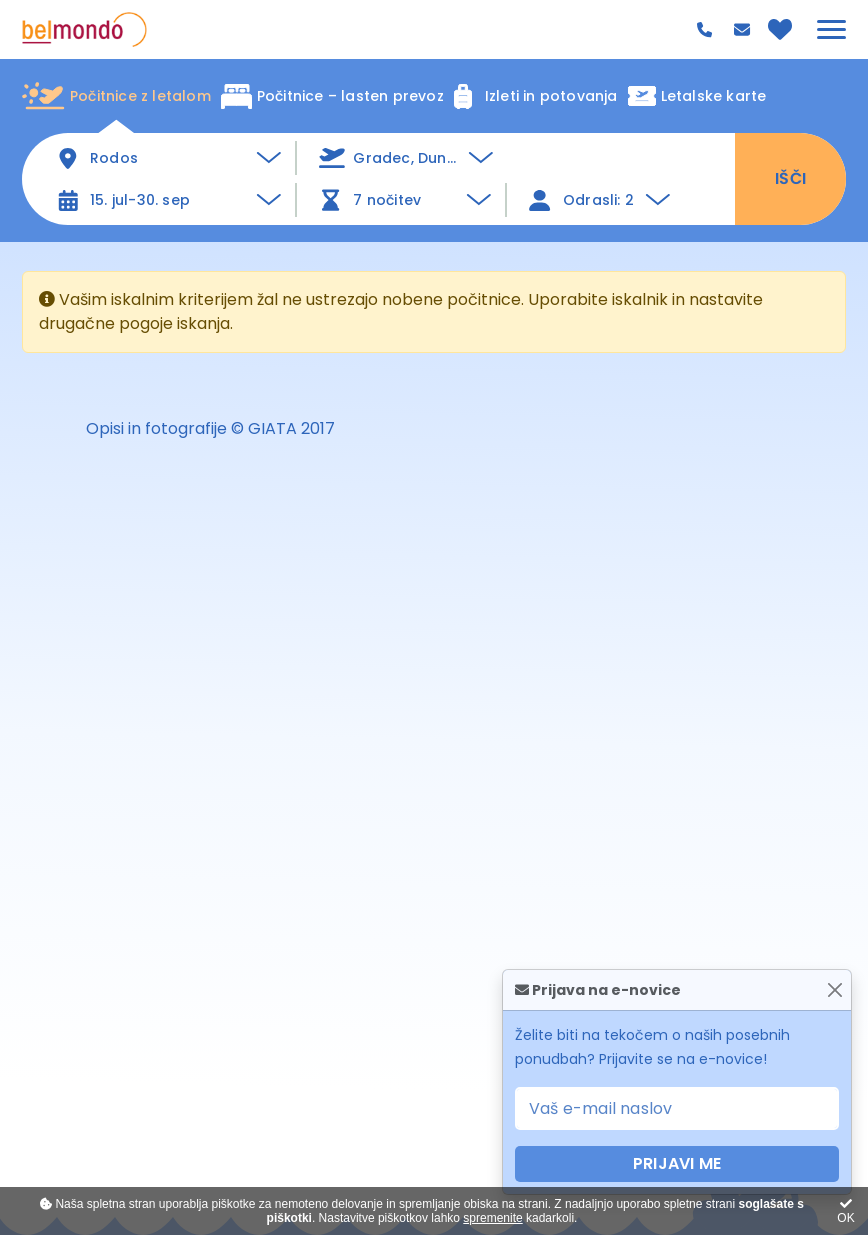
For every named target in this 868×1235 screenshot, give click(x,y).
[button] (406, 158)
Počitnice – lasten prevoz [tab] (332, 96)
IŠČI (790, 178)
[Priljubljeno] (780, 29)
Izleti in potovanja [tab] (536, 96)
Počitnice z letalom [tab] (116, 96)
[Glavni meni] (831, 29)
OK (845, 1211)
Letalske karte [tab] (697, 96)
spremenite (492, 1218)
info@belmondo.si (744, 29)
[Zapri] (834, 990)
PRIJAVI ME (677, 1163)
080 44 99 (707, 30)
